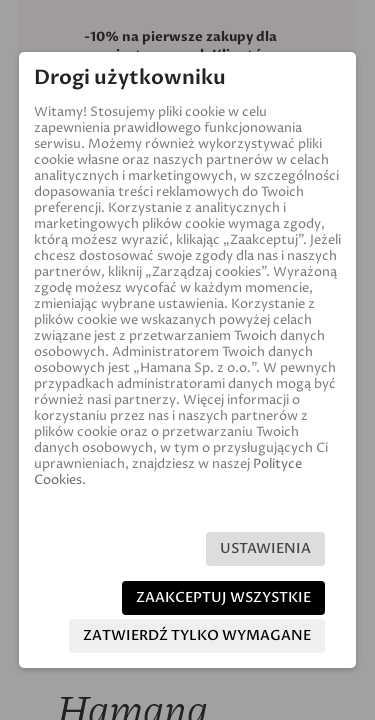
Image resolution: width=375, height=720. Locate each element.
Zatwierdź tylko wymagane (197, 635)
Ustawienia (265, 548)
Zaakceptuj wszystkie (223, 597)
